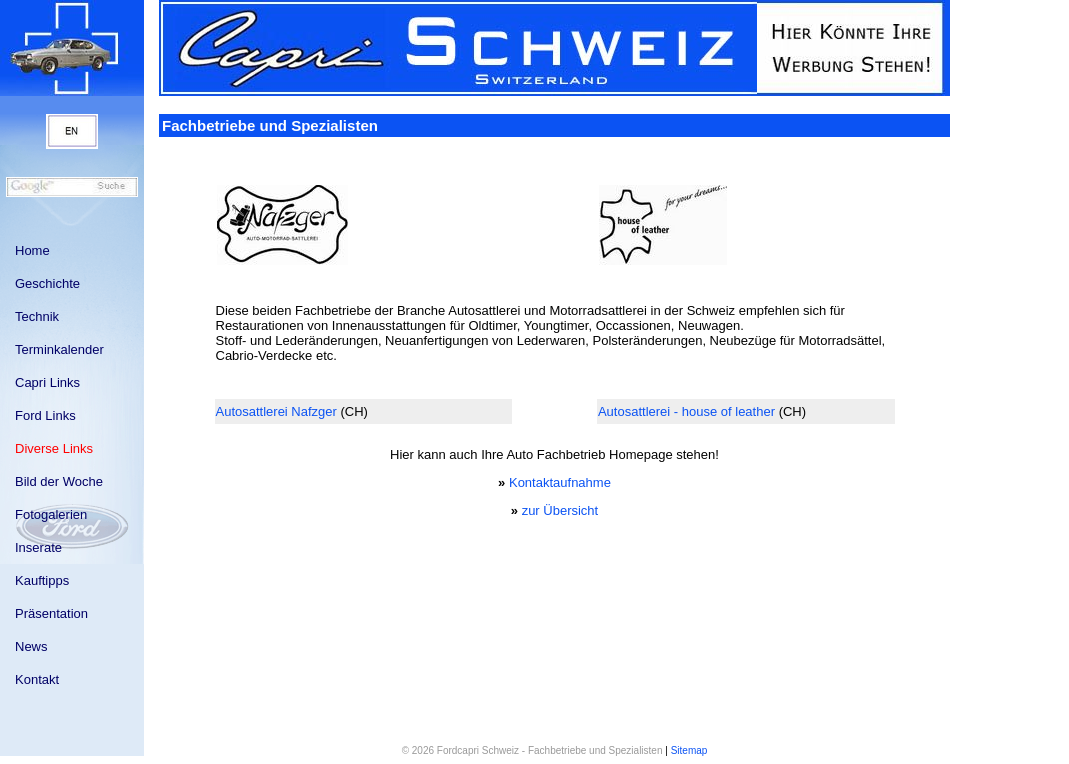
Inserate (38, 547)
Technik (37, 316)
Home (32, 250)
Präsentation (51, 613)
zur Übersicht (560, 510)
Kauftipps (42, 580)
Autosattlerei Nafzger (276, 411)
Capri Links (47, 382)
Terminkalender (59, 349)
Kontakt (37, 679)
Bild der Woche (59, 481)
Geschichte (47, 283)
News (31, 646)
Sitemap (689, 750)
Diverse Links (54, 448)
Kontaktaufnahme (560, 482)
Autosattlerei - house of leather (686, 411)
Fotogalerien (51, 514)
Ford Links (45, 415)
